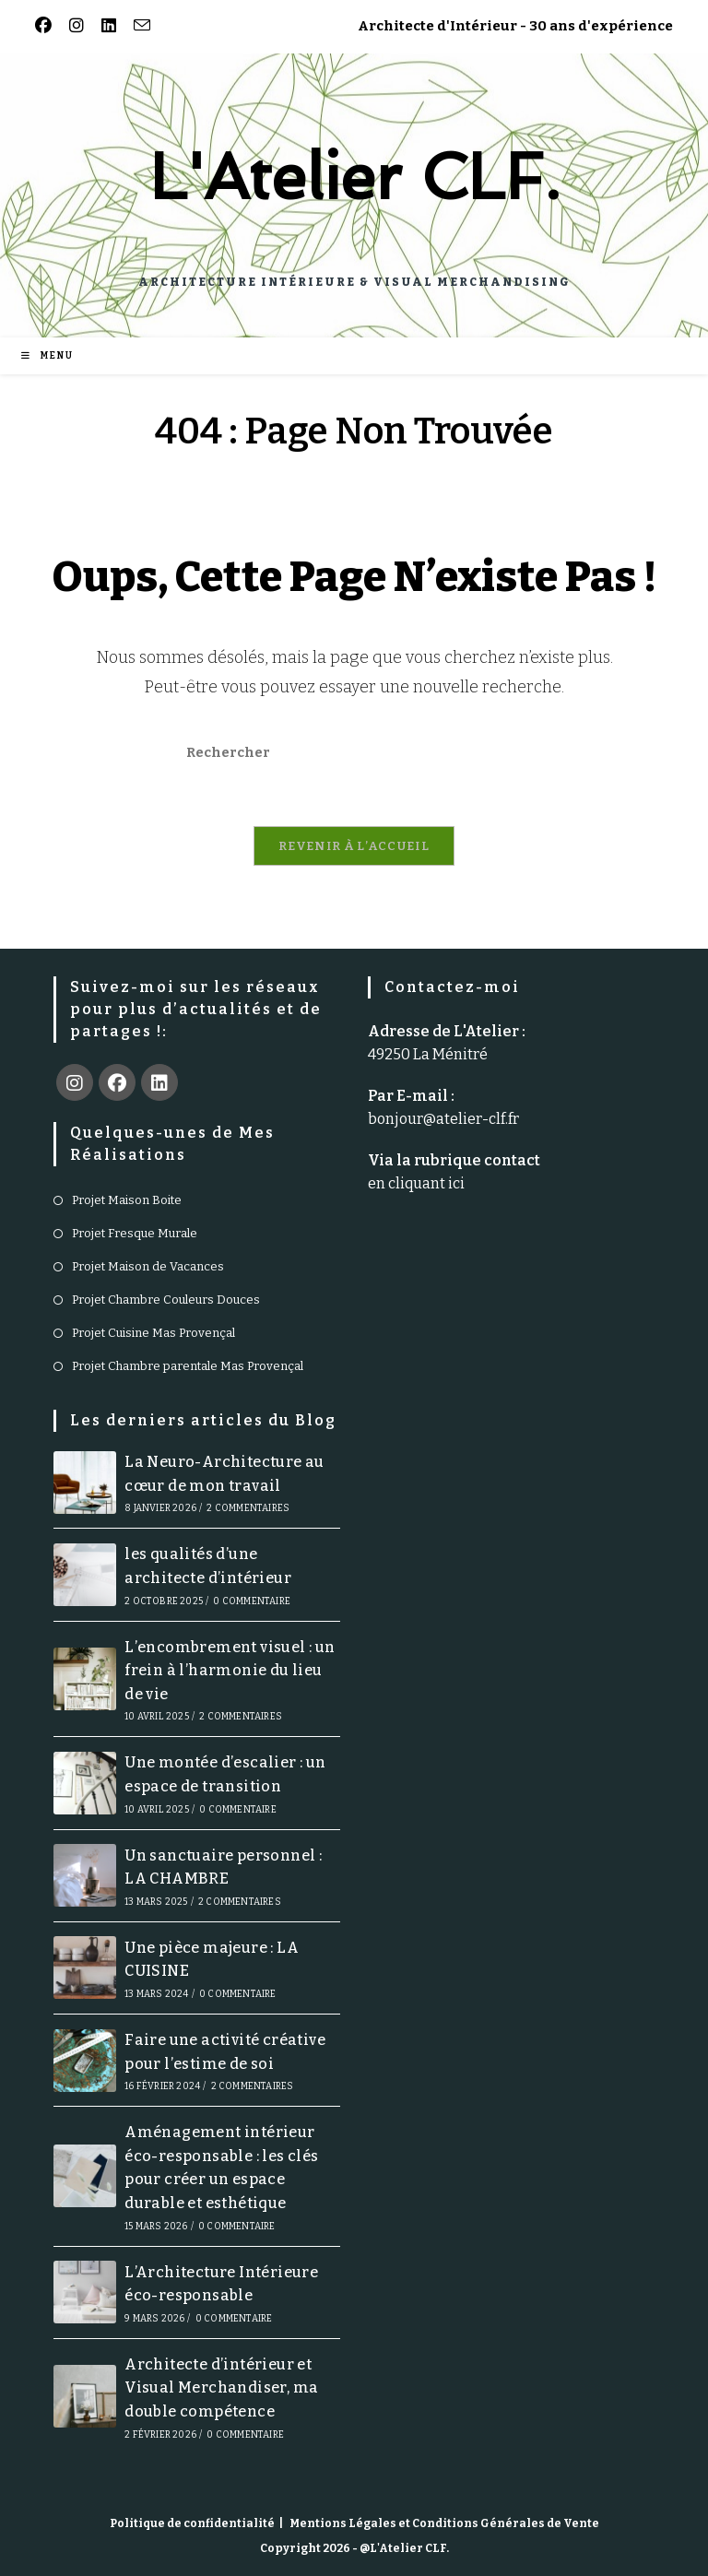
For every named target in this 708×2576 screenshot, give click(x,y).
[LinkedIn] (159, 1082)
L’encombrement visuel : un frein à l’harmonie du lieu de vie (229, 1670)
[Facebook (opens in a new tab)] (46, 26)
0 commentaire (251, 1601)
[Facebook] (117, 1082)
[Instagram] (74, 1082)
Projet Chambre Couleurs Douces (166, 1299)
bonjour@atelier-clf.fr (443, 1119)
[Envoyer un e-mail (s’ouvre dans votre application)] (139, 26)
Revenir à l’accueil (354, 846)
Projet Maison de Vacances (148, 1266)
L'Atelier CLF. (354, 176)
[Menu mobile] (47, 355)
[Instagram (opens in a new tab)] (73, 26)
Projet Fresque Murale (134, 1233)
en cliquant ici (416, 1183)
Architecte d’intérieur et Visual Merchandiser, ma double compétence (221, 2388)
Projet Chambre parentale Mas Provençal (187, 1366)
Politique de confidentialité (192, 2523)
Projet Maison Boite (127, 1200)
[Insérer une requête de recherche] (354, 752)
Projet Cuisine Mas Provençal (153, 1333)
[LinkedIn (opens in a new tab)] (105, 26)
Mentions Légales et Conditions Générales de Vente (444, 2523)
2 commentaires (247, 1508)
